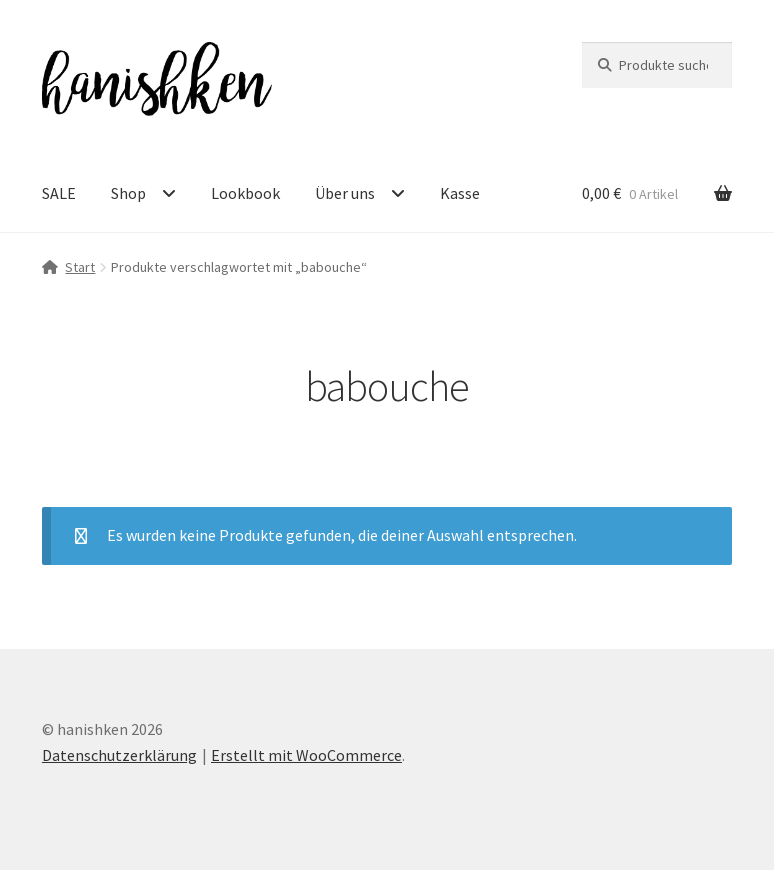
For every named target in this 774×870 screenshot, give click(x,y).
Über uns (345, 193)
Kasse (460, 193)
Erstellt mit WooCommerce (306, 755)
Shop (128, 193)
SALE (59, 193)
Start (80, 267)
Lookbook (245, 193)
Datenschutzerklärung (119, 755)
